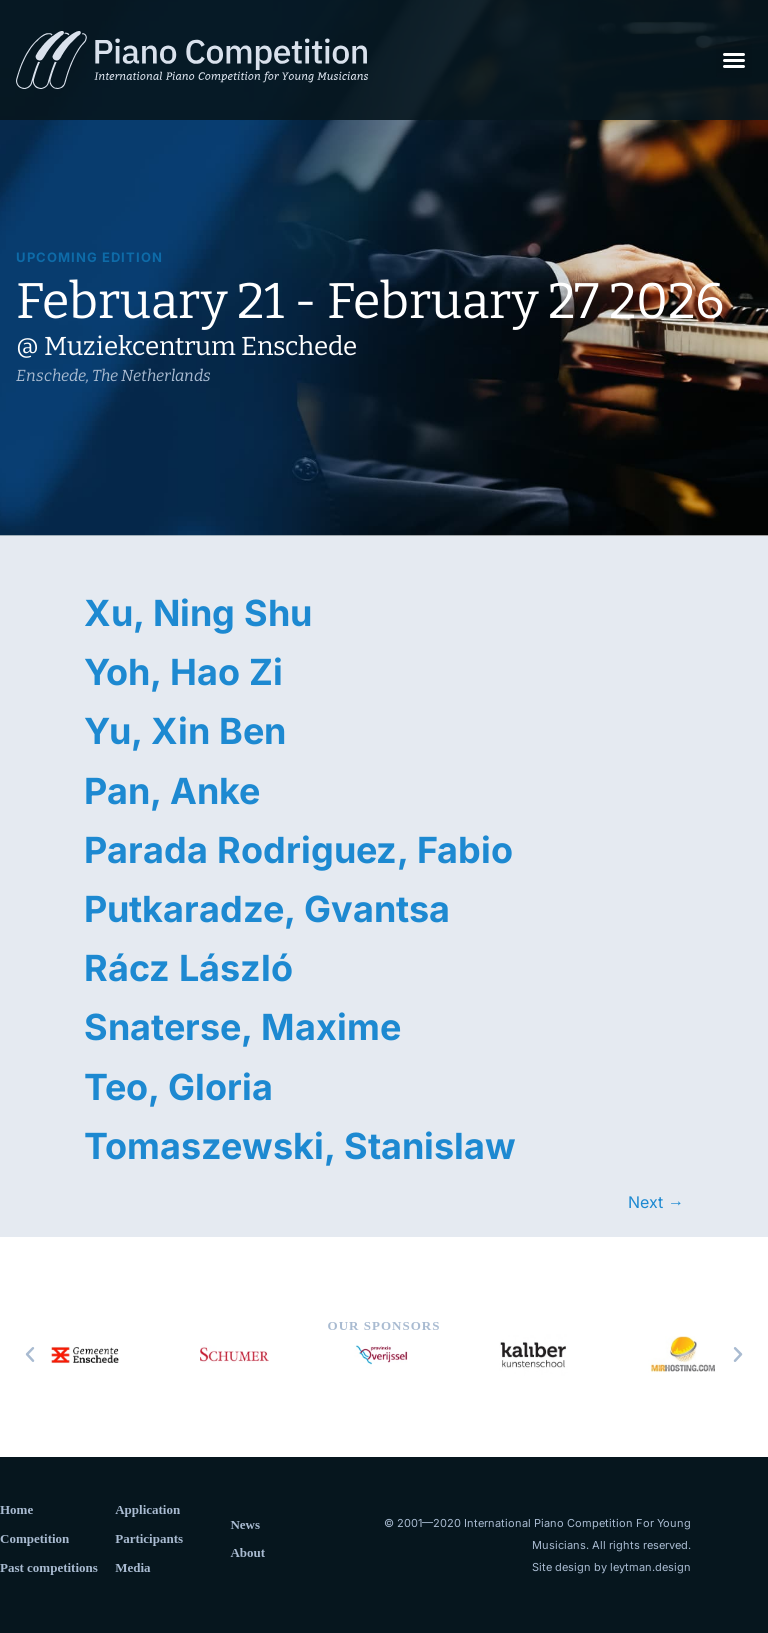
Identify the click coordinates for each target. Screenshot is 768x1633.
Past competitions (49, 1567)
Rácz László (188, 968)
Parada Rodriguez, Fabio (298, 850)
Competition (34, 1538)
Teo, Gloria (178, 1087)
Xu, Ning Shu (198, 613)
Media (132, 1567)
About (247, 1552)
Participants (149, 1538)
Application (147, 1509)
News (245, 1524)
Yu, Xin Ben (185, 731)
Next (656, 1202)
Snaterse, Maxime (242, 1027)
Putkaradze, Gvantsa (267, 909)
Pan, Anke (172, 791)
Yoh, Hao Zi (183, 672)
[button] (734, 60)
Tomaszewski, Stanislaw (300, 1146)
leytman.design (650, 1567)
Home (16, 1509)
